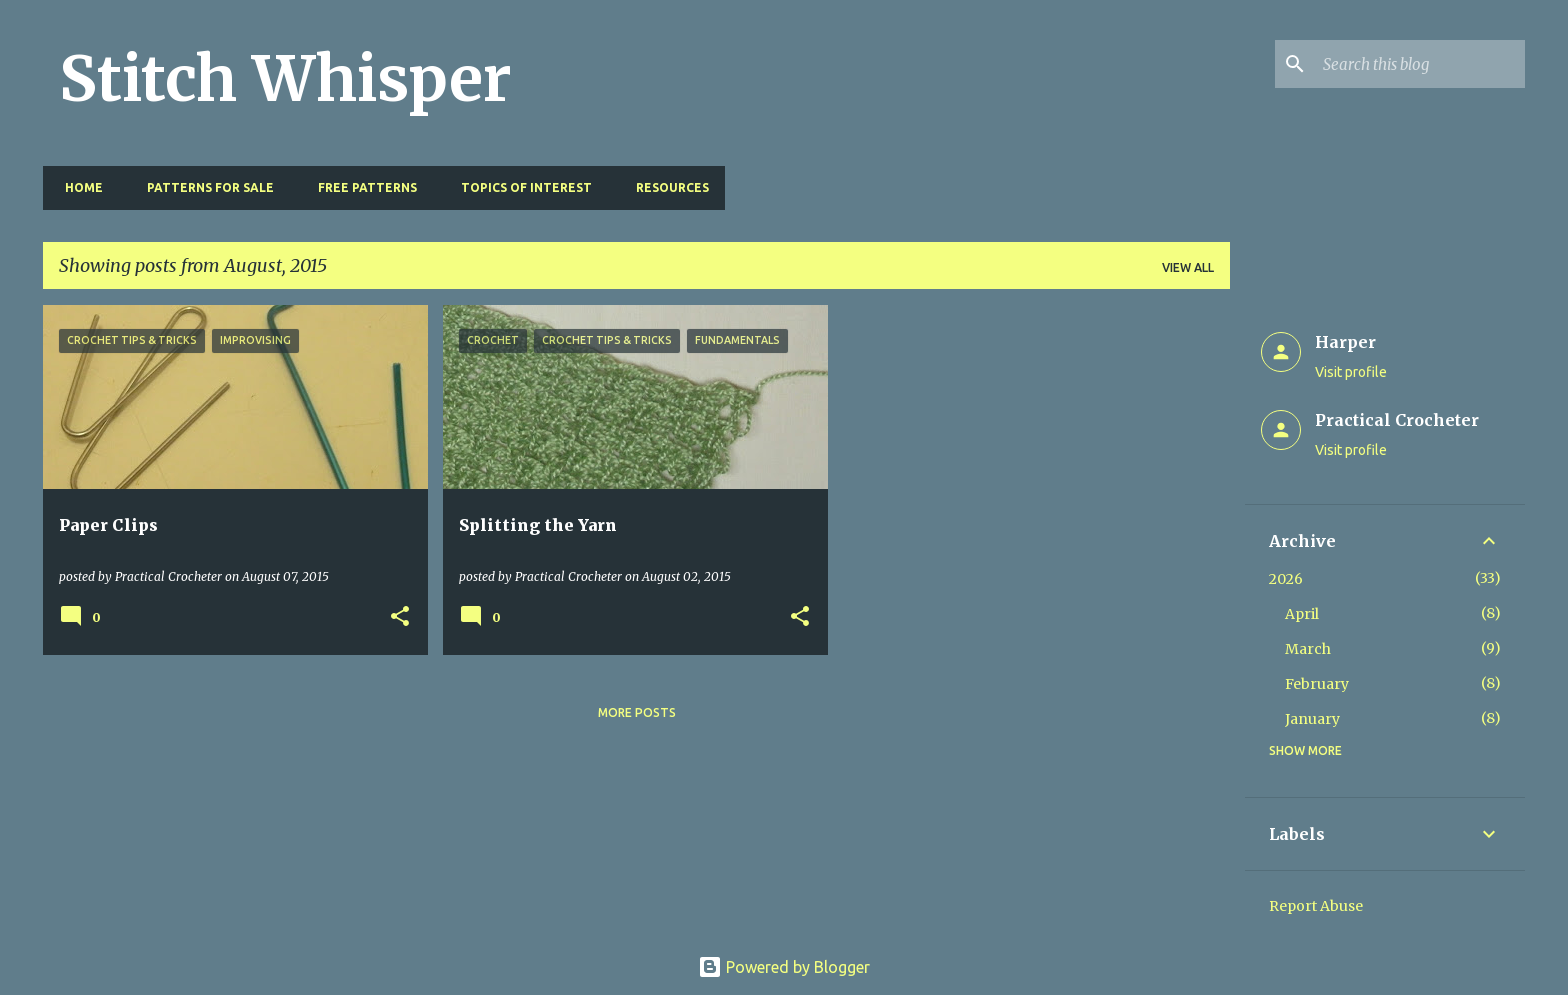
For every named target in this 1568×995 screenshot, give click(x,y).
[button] (400, 617)
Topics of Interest (520, 187)
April (1302, 614)
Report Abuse (1316, 906)
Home (78, 187)
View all (1188, 267)
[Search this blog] (1420, 64)
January (1312, 719)
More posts (637, 712)
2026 (1286, 579)
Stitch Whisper (285, 79)
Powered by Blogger (784, 967)
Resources (666, 187)
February (1317, 684)
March (1308, 649)
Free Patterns (361, 187)
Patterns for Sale (204, 187)
